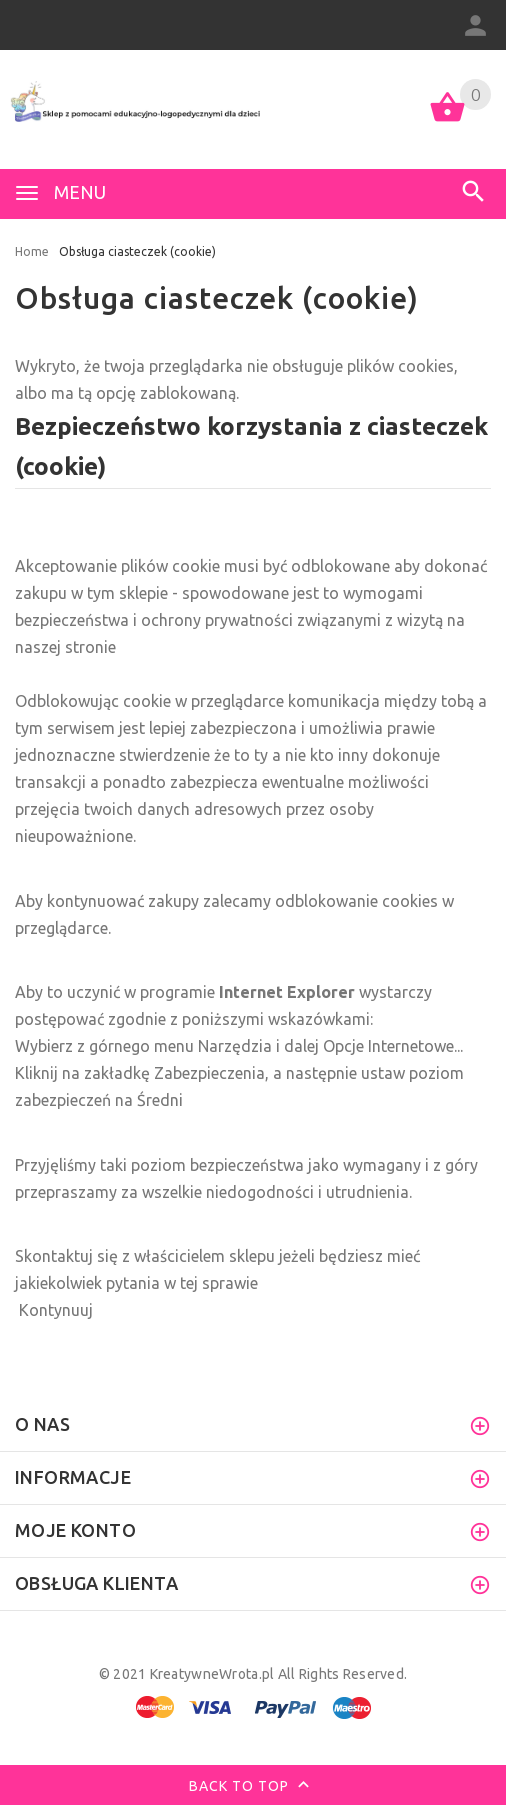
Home (32, 251)
